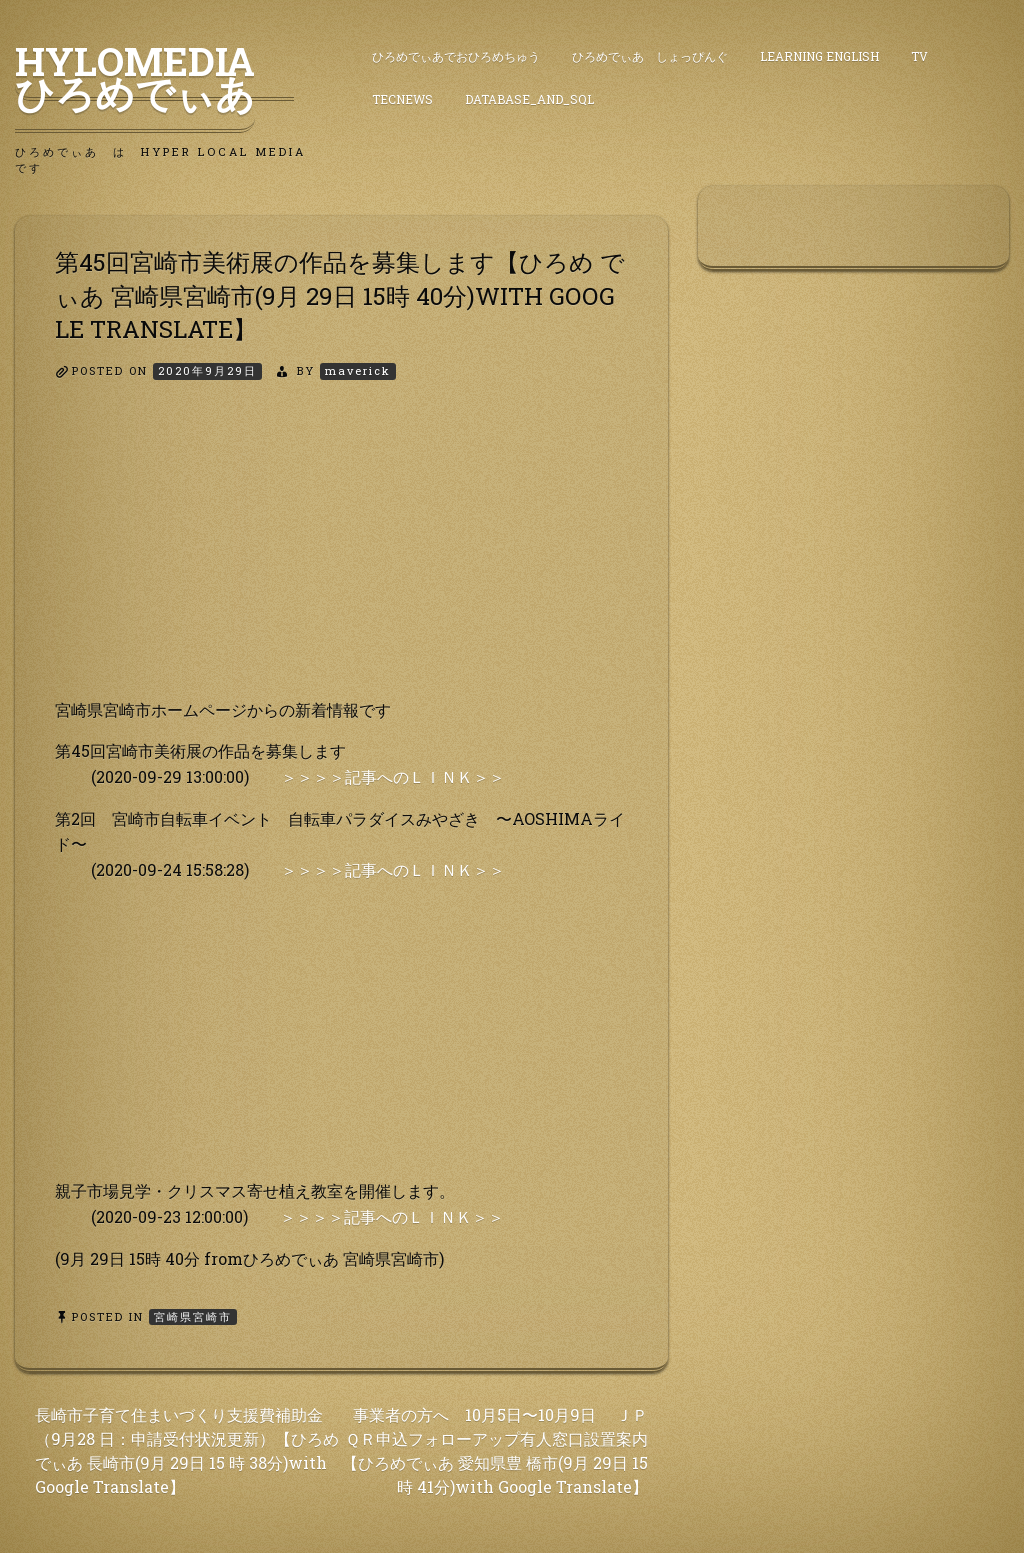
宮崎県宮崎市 (193, 1316)
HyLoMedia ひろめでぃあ (154, 77)
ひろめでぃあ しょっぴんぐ (650, 56)
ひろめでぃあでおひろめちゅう (456, 56)
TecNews (402, 99)
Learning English (819, 56)
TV (919, 56)
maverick (358, 370)
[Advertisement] (341, 557)
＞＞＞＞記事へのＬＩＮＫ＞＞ (393, 776)
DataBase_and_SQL (529, 99)
